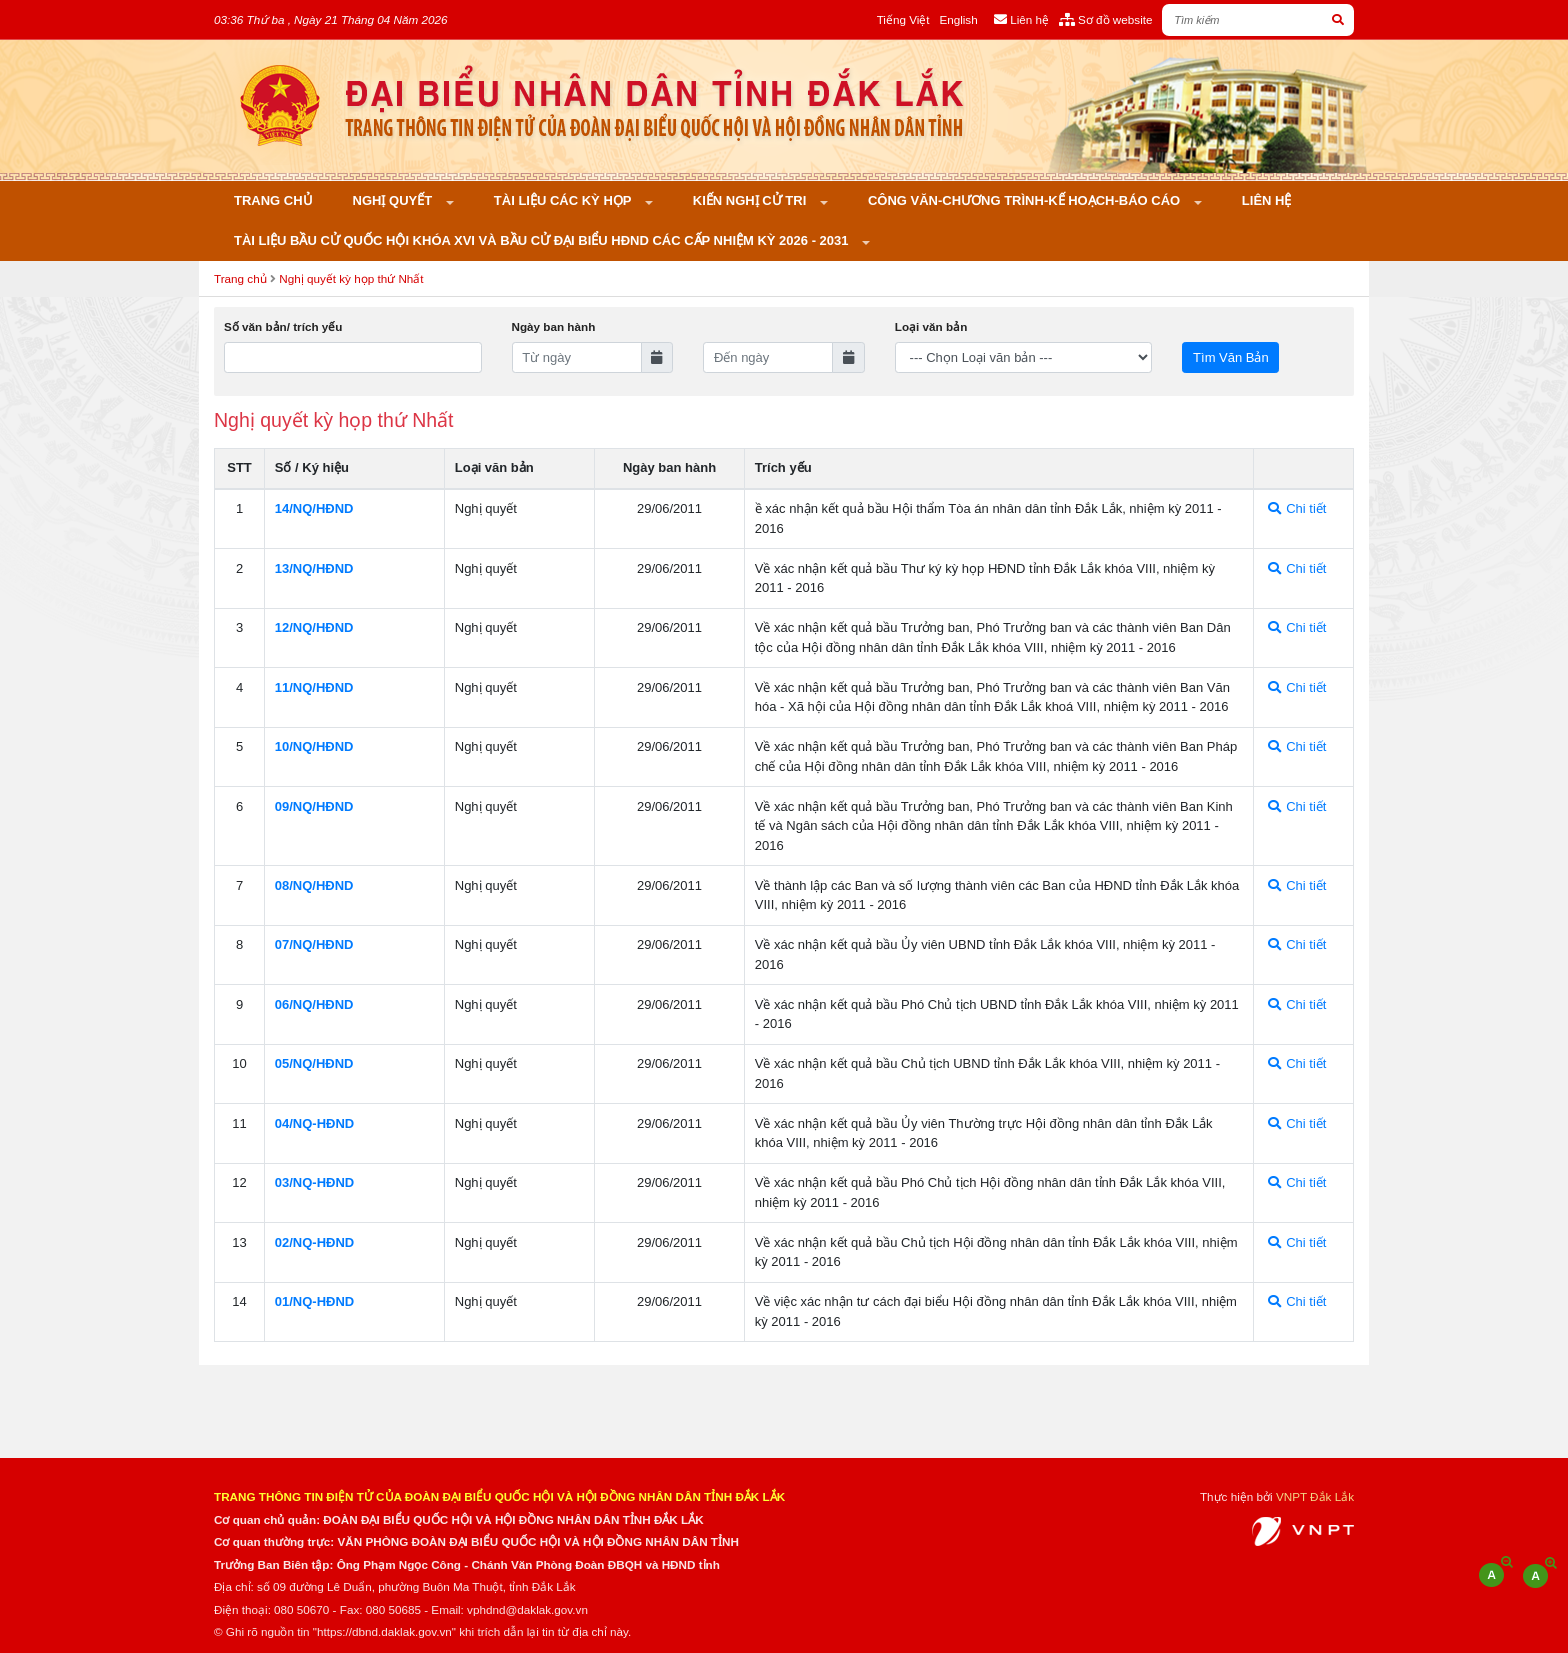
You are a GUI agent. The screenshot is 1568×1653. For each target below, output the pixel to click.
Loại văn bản (931, 326)
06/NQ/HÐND (314, 1004)
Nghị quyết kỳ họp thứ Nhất (351, 278)
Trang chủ (273, 200)
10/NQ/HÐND (314, 746)
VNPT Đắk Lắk (1315, 1496)
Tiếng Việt (903, 19)
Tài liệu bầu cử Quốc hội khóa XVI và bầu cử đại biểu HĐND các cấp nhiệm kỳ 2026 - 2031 (543, 240)
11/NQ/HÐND (314, 687)
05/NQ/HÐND (314, 1063)
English (958, 19)
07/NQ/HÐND (314, 944)
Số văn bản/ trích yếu (283, 326)
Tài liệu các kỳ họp (564, 200)
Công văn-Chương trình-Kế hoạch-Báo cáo (1026, 200)
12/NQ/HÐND (314, 627)
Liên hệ (1267, 200)
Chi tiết (1297, 508)
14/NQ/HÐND (314, 508)
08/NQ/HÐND (314, 885)
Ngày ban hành (554, 326)
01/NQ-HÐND (314, 1301)
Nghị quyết (394, 200)
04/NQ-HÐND (314, 1123)
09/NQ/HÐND (314, 806)
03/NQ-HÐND (314, 1182)
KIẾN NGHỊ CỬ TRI (751, 200)
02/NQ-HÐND (314, 1242)
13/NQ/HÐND (314, 568)
